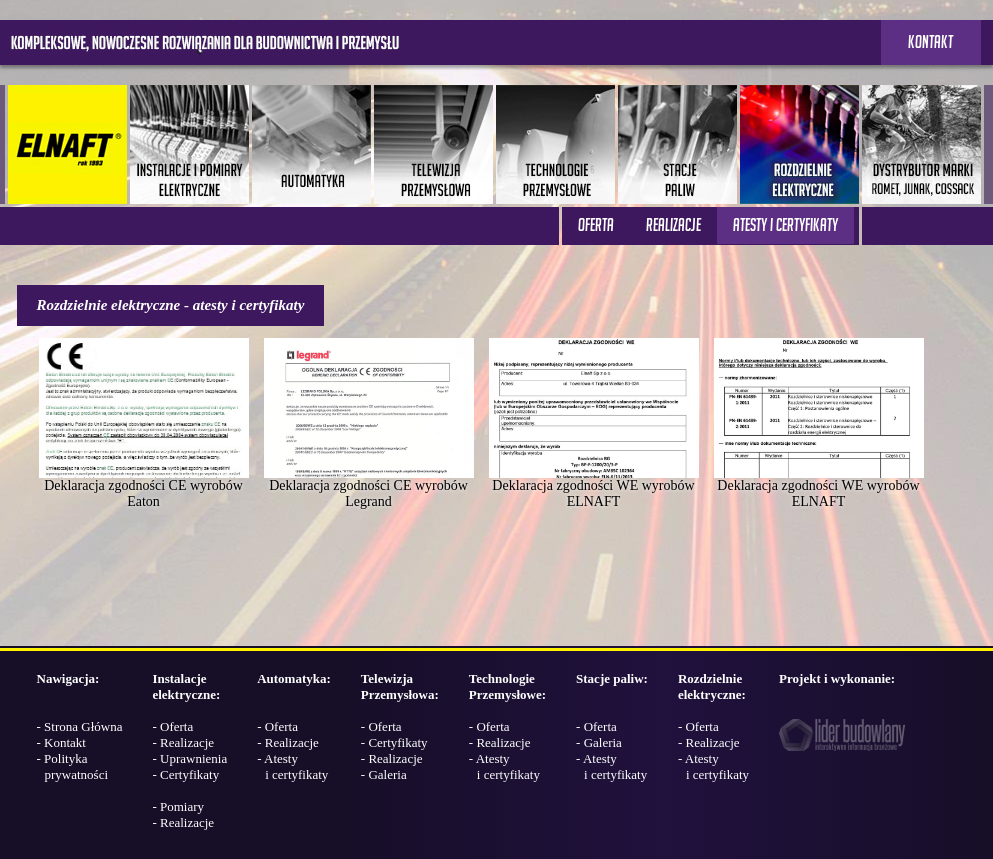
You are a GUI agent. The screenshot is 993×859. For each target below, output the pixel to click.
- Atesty (292, 766)
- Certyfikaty (185, 774)
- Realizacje (183, 742)
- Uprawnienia (189, 758)
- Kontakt (61, 742)
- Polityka (73, 766)
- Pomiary (178, 806)
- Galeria (384, 774)
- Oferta (172, 726)
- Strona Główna (80, 726)
